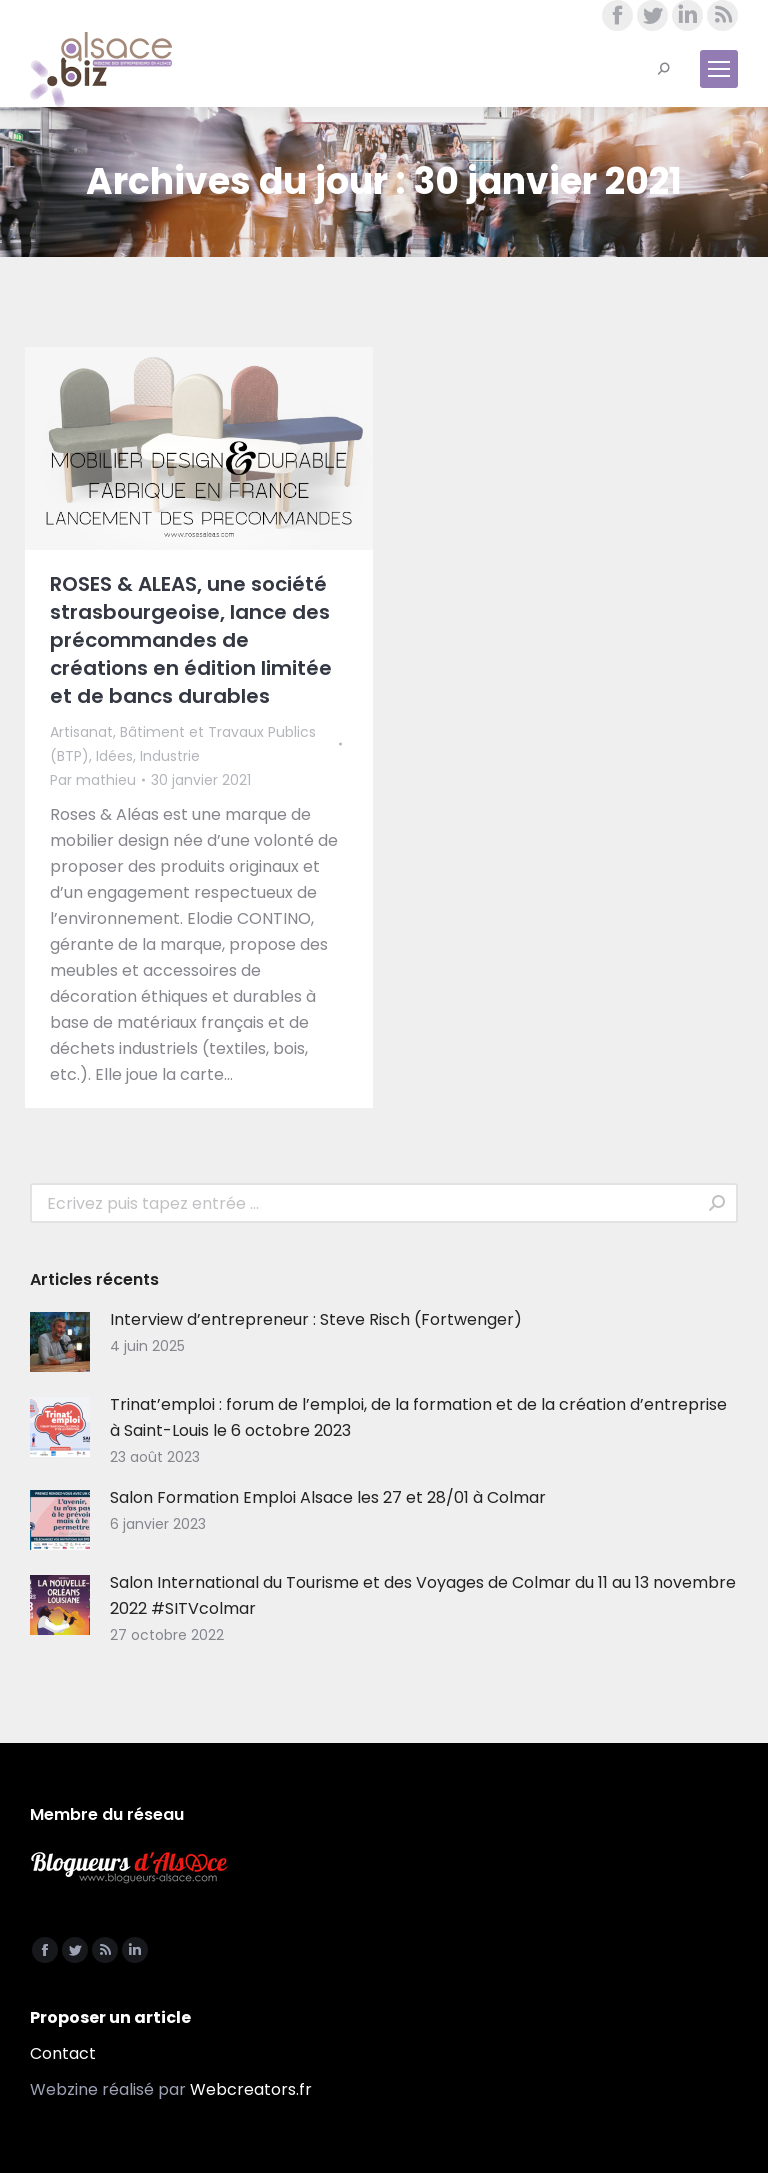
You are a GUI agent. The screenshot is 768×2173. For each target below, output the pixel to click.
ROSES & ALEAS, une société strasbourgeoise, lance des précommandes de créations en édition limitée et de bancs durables (191, 640)
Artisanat (81, 732)
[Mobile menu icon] (719, 69)
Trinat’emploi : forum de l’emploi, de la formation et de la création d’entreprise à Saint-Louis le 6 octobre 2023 (418, 1417)
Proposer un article (110, 2017)
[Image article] (60, 1342)
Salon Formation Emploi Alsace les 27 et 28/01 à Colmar (328, 1497)
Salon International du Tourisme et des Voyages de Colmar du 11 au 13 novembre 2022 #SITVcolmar (423, 1595)
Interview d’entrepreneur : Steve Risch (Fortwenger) (316, 1319)
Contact (63, 2053)
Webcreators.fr (251, 2089)
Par (93, 780)
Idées (114, 756)
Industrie (170, 756)
